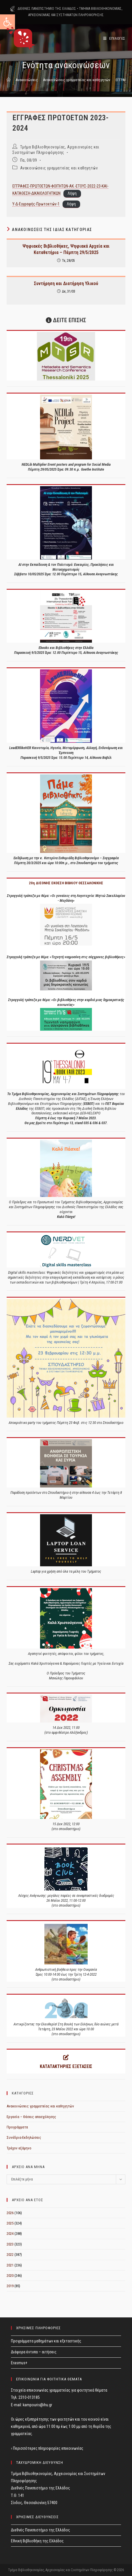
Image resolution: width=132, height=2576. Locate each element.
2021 (10, 2265)
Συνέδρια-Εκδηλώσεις (24, 2137)
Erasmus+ (19, 2363)
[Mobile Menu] (114, 38)
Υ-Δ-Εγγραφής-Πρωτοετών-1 (36, 204)
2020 (10, 2275)
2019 (10, 2286)
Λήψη (72, 193)
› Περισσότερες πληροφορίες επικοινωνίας (47, 2448)
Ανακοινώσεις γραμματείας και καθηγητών (59, 168)
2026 (10, 2213)
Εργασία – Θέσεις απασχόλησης (31, 2117)
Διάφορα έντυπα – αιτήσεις (33, 2352)
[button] (7, 21)
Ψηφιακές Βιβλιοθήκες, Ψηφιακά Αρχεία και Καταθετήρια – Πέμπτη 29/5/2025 (66, 249)
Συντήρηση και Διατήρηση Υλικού (66, 283)
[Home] (8, 80)
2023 (10, 2244)
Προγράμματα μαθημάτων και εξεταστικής (46, 2341)
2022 (10, 2254)
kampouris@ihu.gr (37, 2405)
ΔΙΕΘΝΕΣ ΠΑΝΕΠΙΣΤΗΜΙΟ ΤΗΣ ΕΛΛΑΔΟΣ (47, 9)
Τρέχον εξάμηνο (19, 2148)
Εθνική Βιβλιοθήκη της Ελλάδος (37, 2541)
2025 (10, 2223)
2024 (10, 2233)
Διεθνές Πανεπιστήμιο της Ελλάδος (40, 2530)
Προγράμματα (17, 2127)
